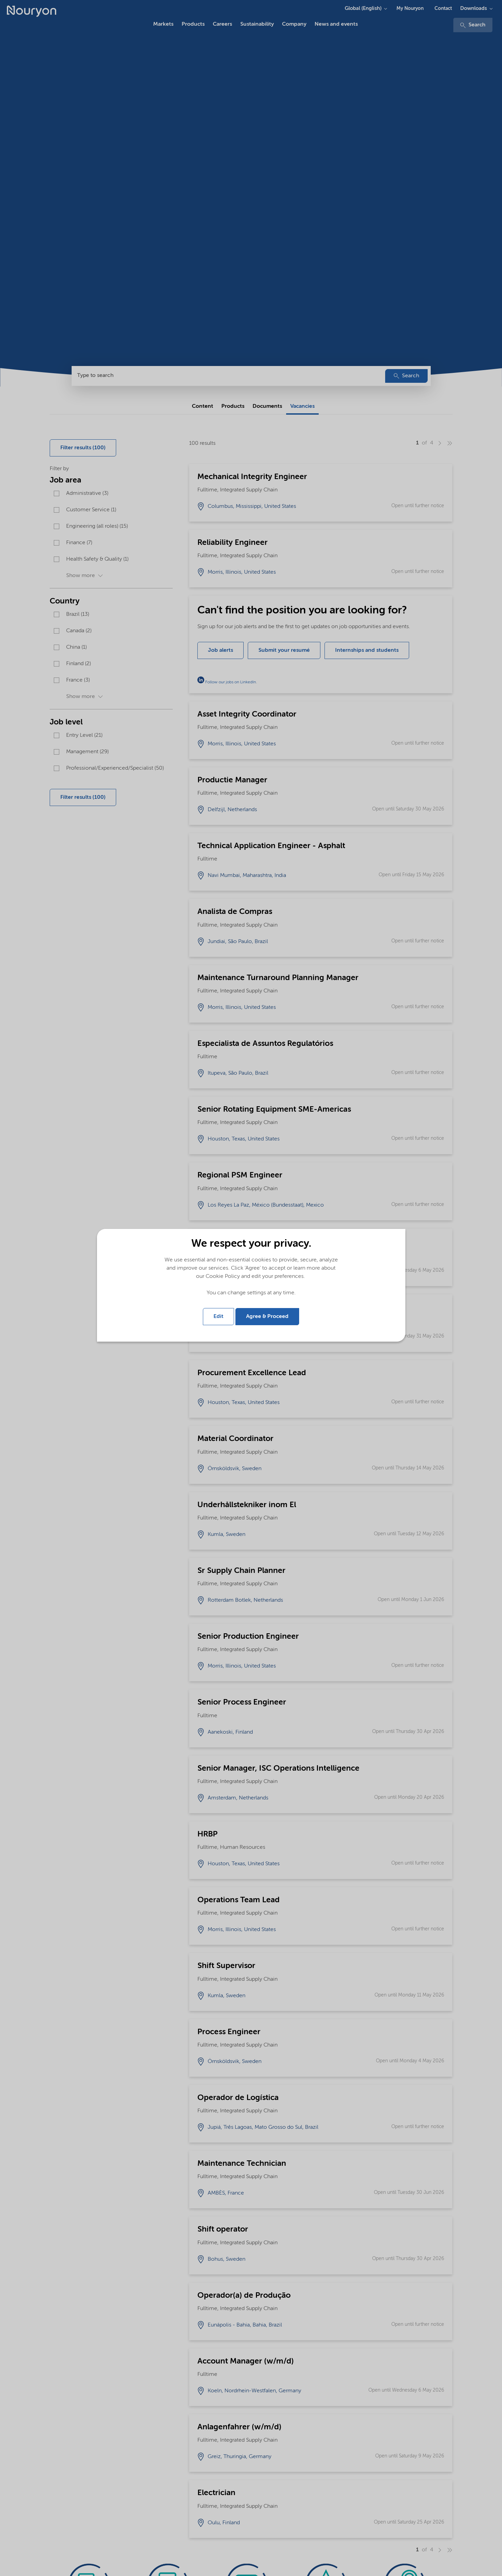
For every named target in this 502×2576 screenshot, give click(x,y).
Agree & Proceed (267, 1316)
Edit (218, 1316)
